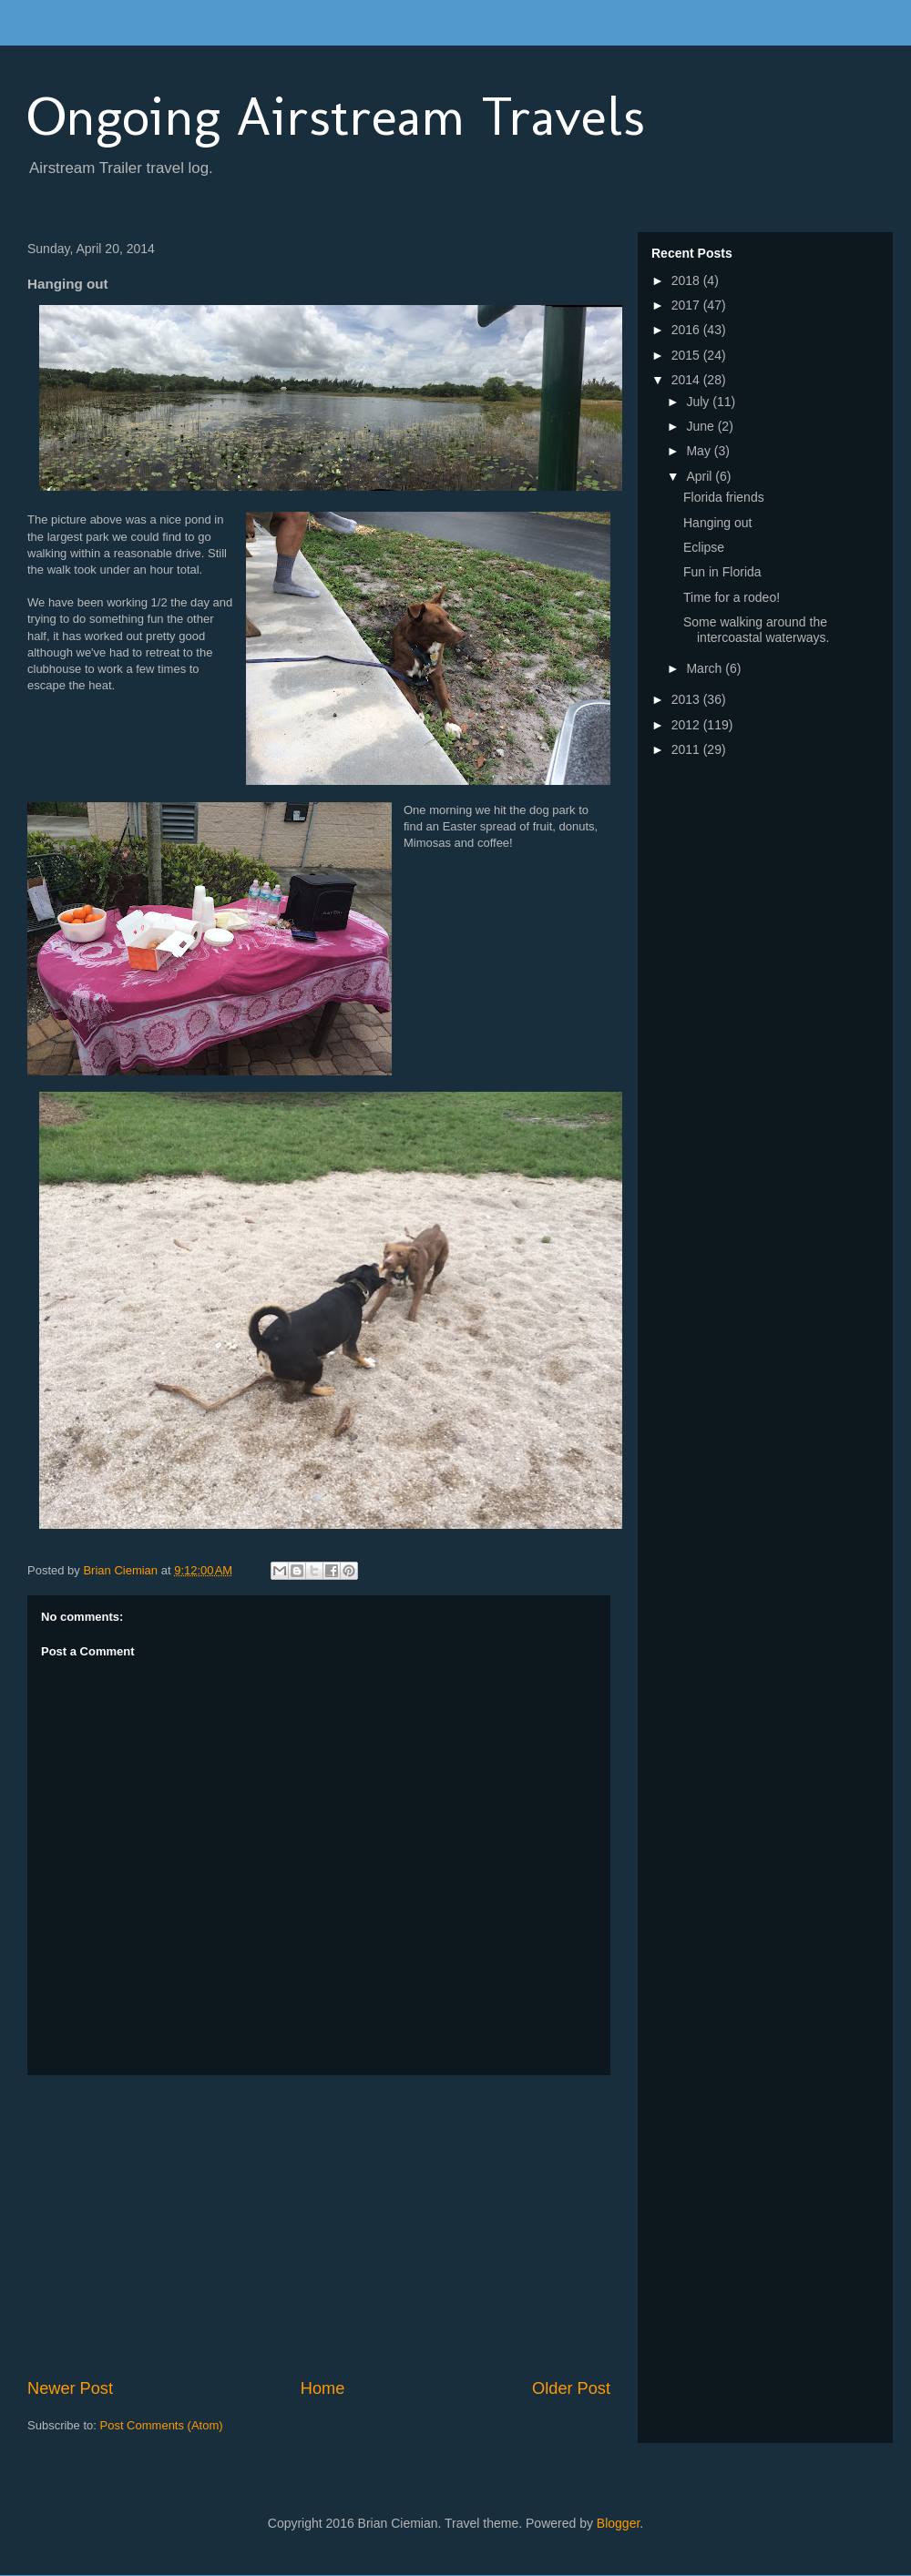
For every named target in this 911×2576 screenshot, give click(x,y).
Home (323, 2388)
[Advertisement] (318, 2226)
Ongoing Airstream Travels (336, 116)
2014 (687, 379)
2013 (687, 699)
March (705, 668)
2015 (687, 355)
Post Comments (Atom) (161, 2425)
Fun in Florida (722, 572)
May (699, 450)
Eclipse (703, 547)
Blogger (618, 2523)
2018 (687, 280)
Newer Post (70, 2388)
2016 (687, 329)
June (701, 426)
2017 (687, 305)
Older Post (571, 2388)
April (700, 476)
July (699, 401)
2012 (687, 725)
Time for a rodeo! (731, 597)
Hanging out (717, 522)
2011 (687, 749)
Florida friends (723, 497)
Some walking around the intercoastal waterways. (756, 630)
